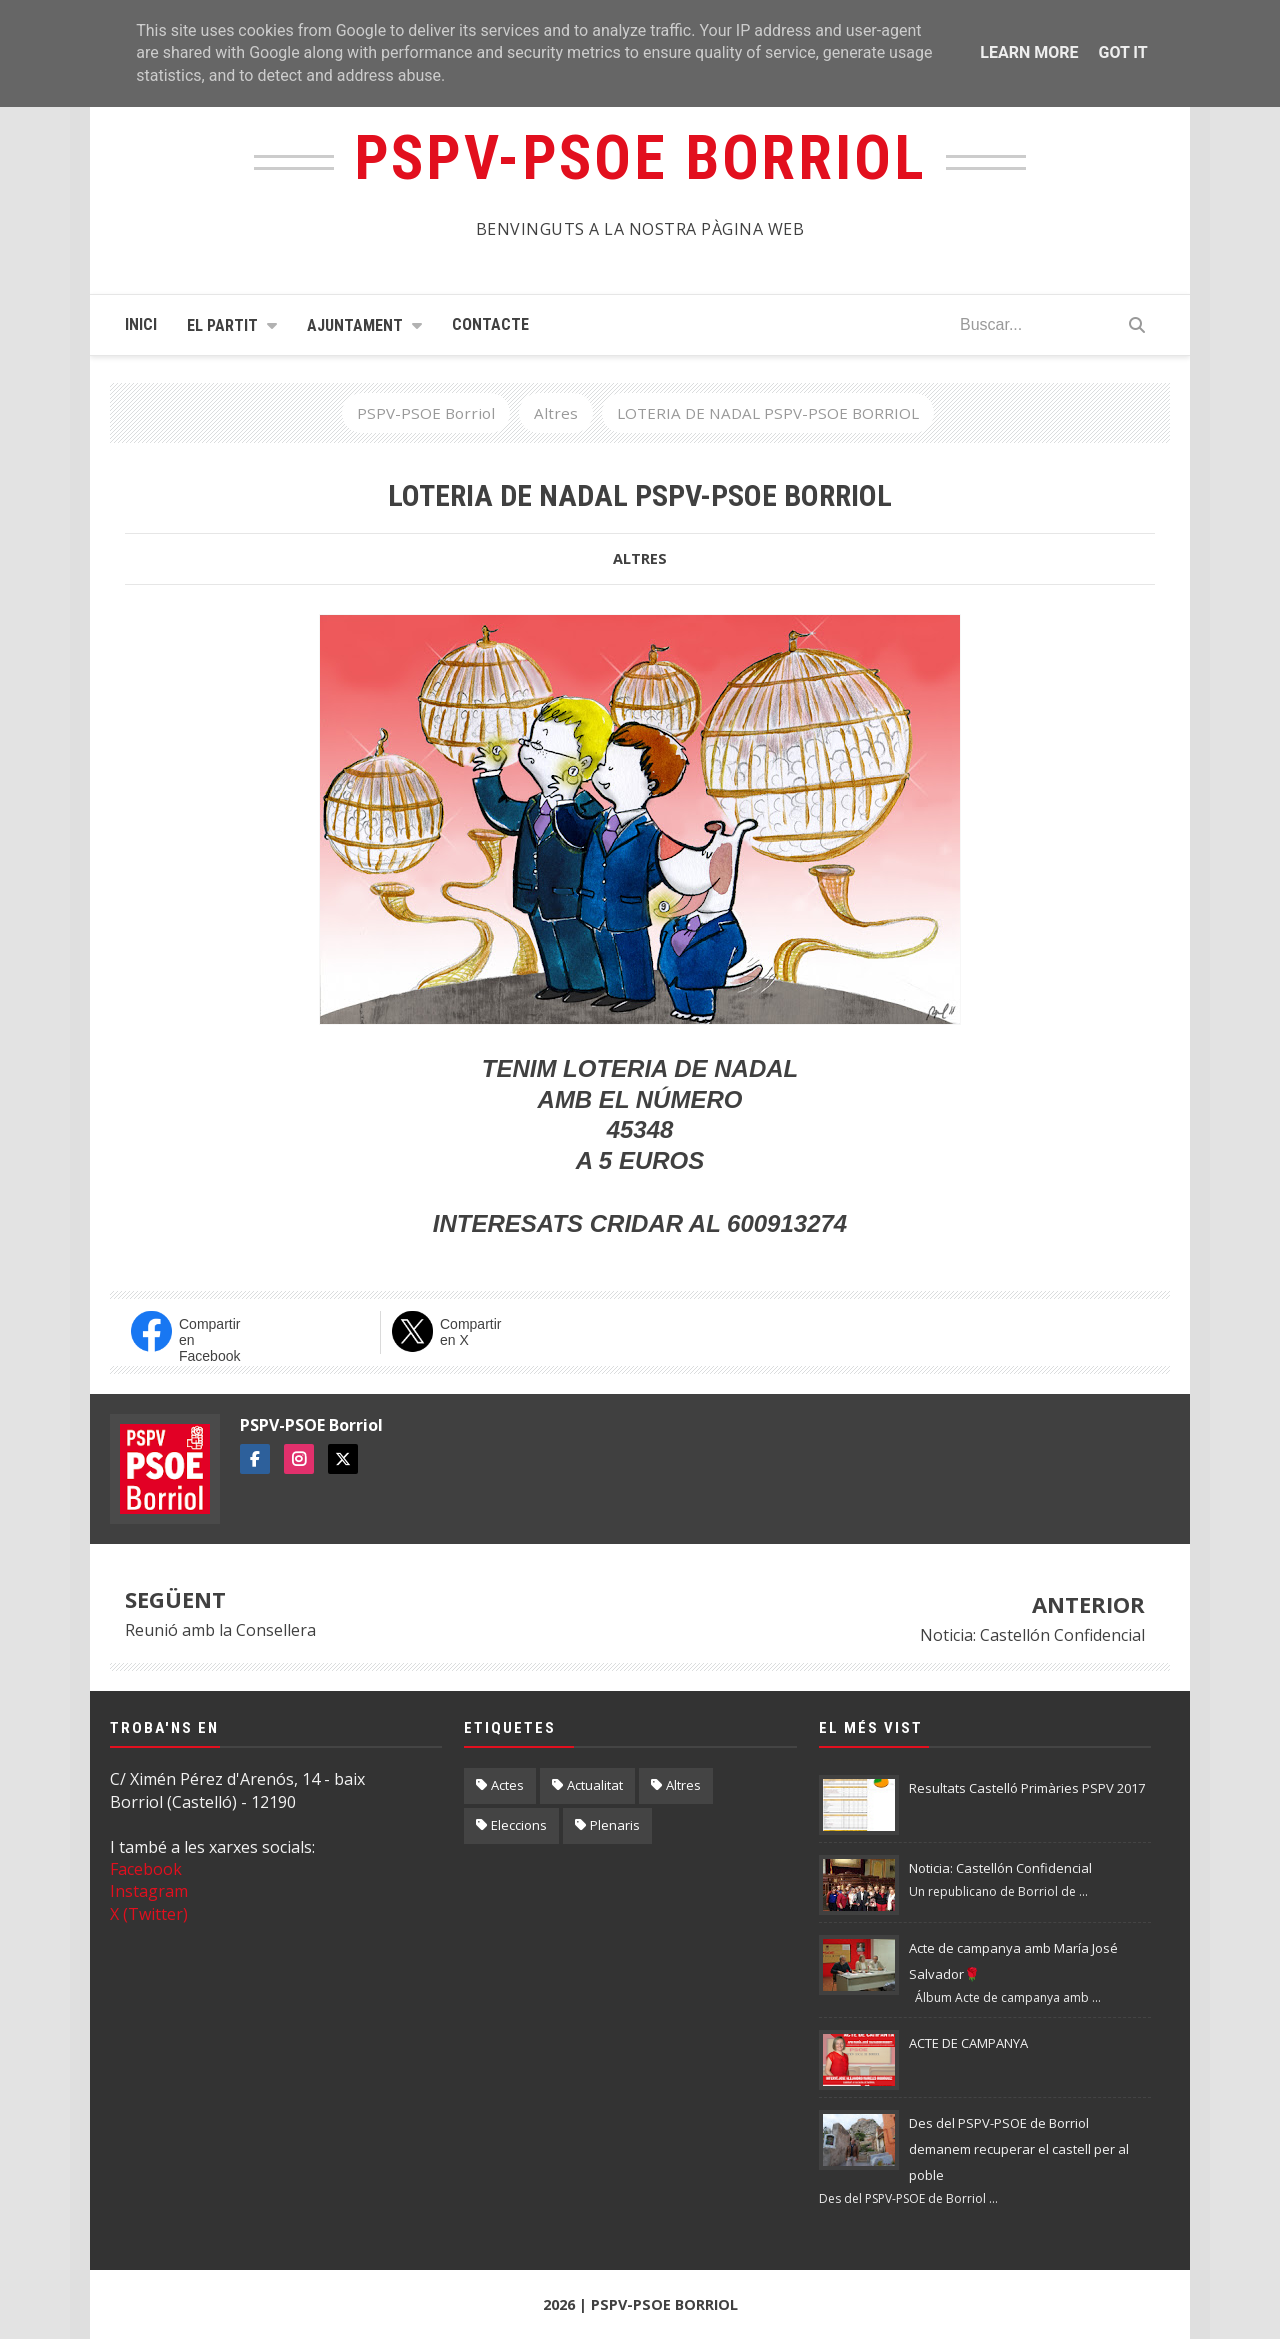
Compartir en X (470, 1332)
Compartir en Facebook (209, 1337)
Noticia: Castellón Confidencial (1032, 1635)
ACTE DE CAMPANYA (968, 2043)
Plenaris (615, 1825)
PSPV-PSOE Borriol (311, 1425)
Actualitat (595, 1785)
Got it (1122, 52)
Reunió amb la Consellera (220, 1630)
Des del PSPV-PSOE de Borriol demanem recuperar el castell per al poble (1019, 2149)
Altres (640, 558)
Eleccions (519, 1825)
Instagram (149, 1891)
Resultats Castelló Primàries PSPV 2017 (1027, 1788)
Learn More (1029, 52)
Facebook (146, 1869)
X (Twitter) (149, 1914)
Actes (507, 1785)
